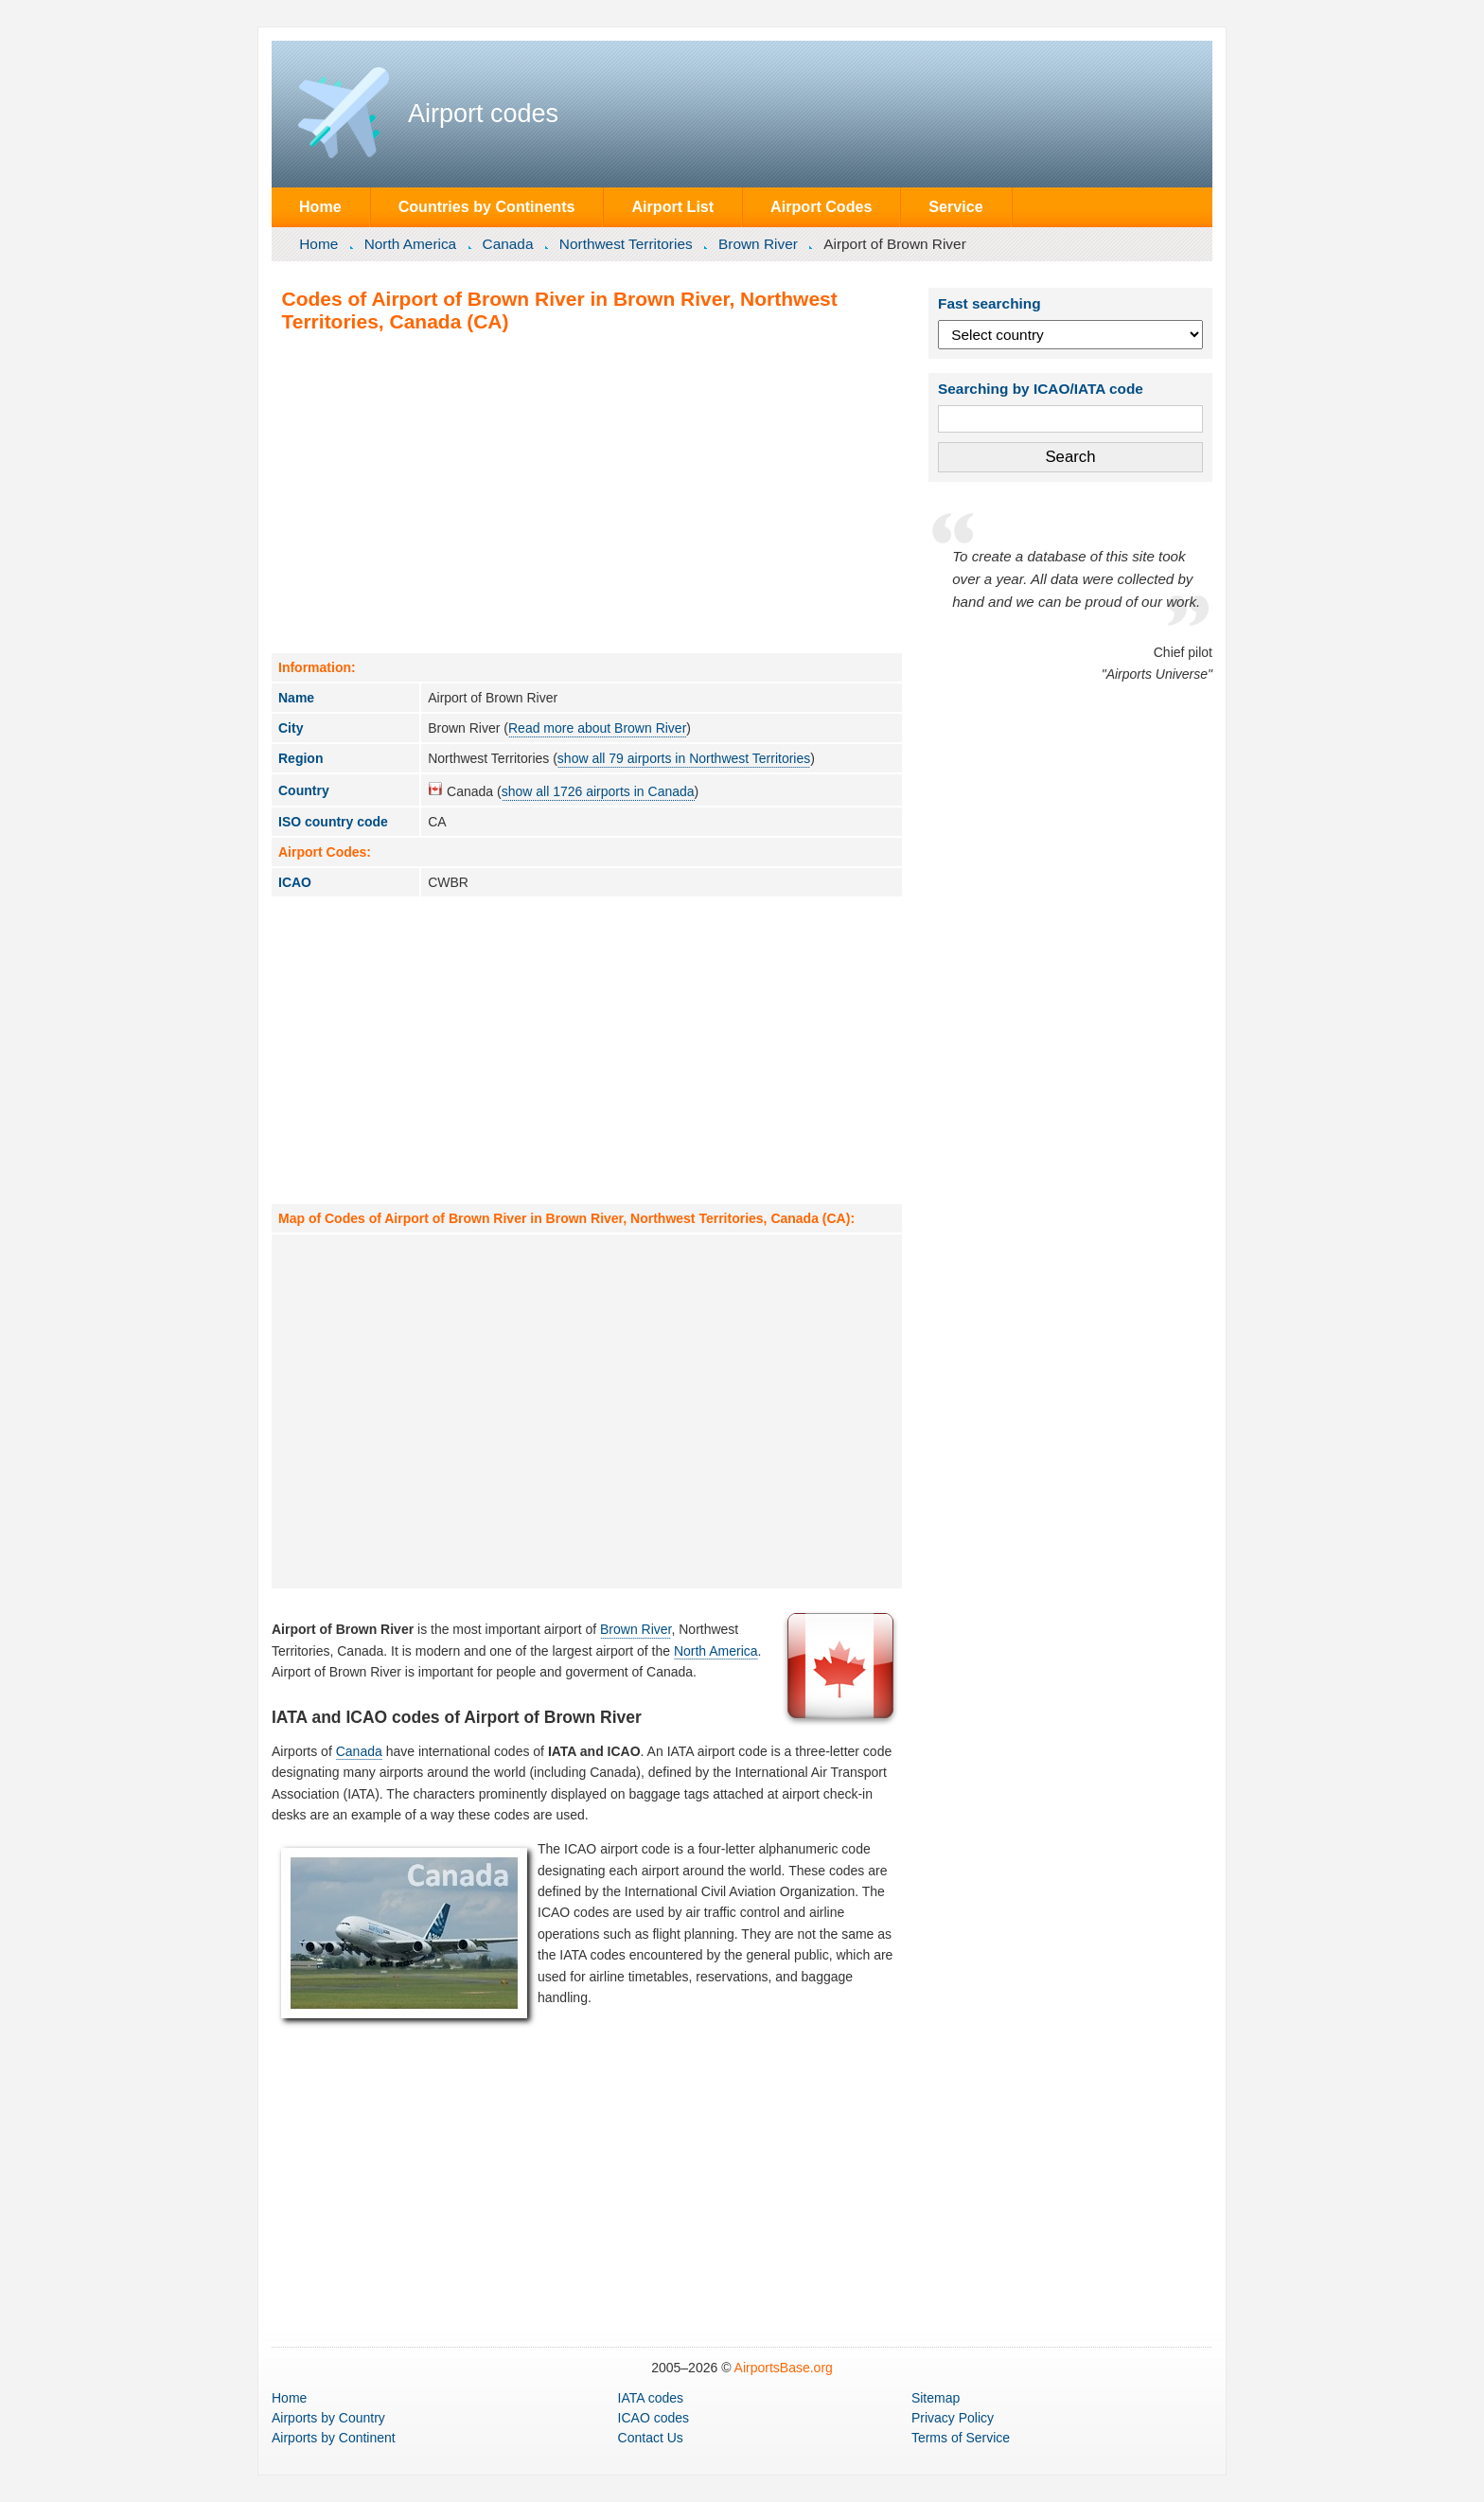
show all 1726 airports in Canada (598, 791)
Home (320, 206)
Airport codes (483, 113)
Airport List (672, 206)
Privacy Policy (952, 2417)
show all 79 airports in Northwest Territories (683, 758)
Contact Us (650, 2437)
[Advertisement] (587, 492)
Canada (508, 244)
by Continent (334, 2437)
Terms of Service (960, 2437)
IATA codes (651, 2397)
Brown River (758, 244)
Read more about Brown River (597, 728)
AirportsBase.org (783, 2367)
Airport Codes (821, 206)
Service (955, 206)
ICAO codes (653, 2417)
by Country (328, 2417)
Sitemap (935, 2397)
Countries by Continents (486, 206)
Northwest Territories (626, 244)
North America (410, 244)
